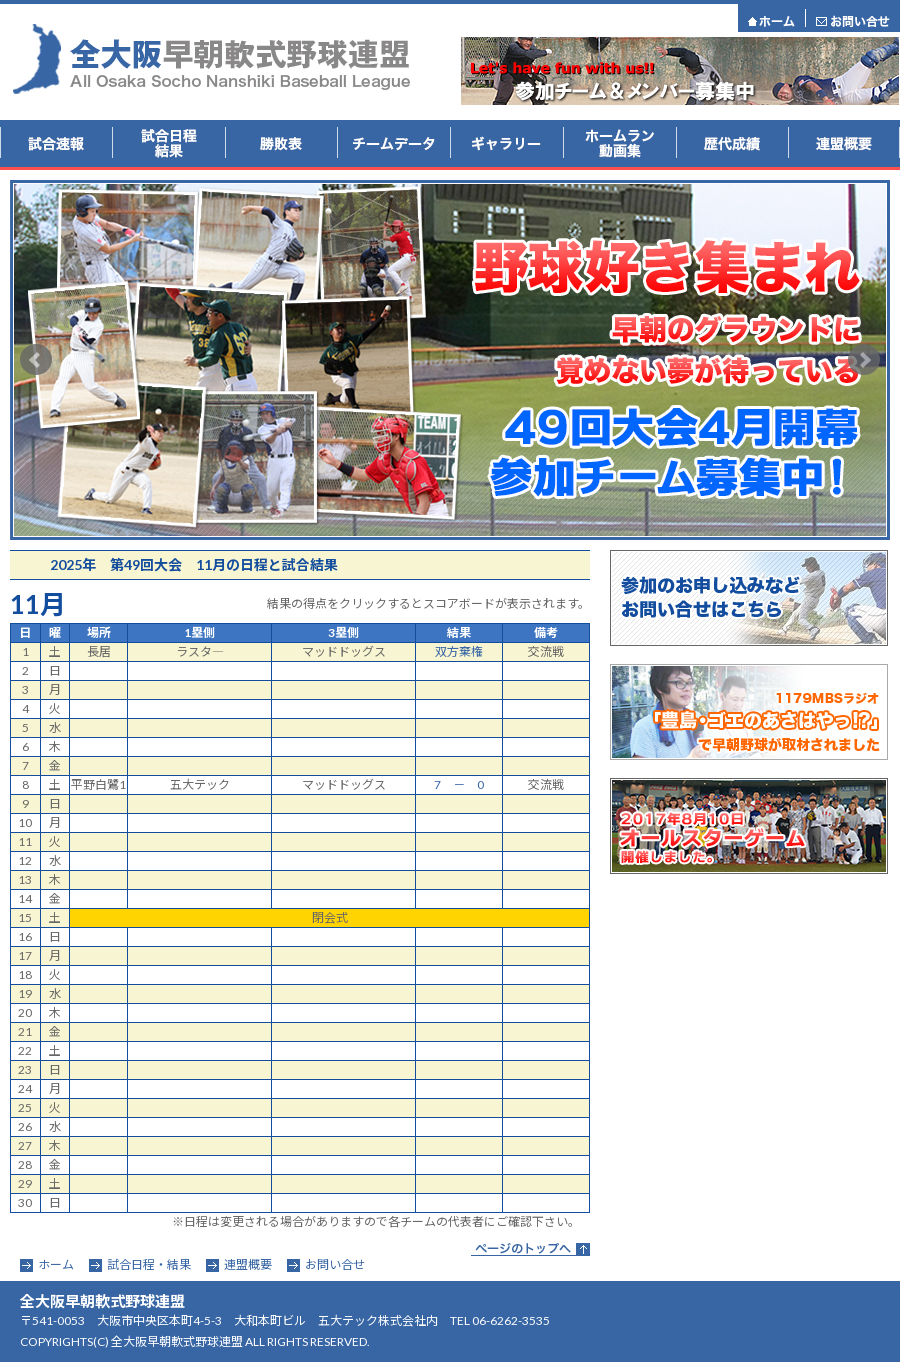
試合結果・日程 (168, 143)
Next (864, 360)
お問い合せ (335, 1264)
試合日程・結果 (149, 1264)
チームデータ (393, 143)
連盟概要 (844, 143)
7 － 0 (459, 784)
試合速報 (56, 143)
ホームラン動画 (619, 143)
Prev (36, 360)
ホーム (56, 1264)
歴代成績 (732, 143)
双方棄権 (459, 651)
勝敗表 (281, 143)
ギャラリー (506, 143)
